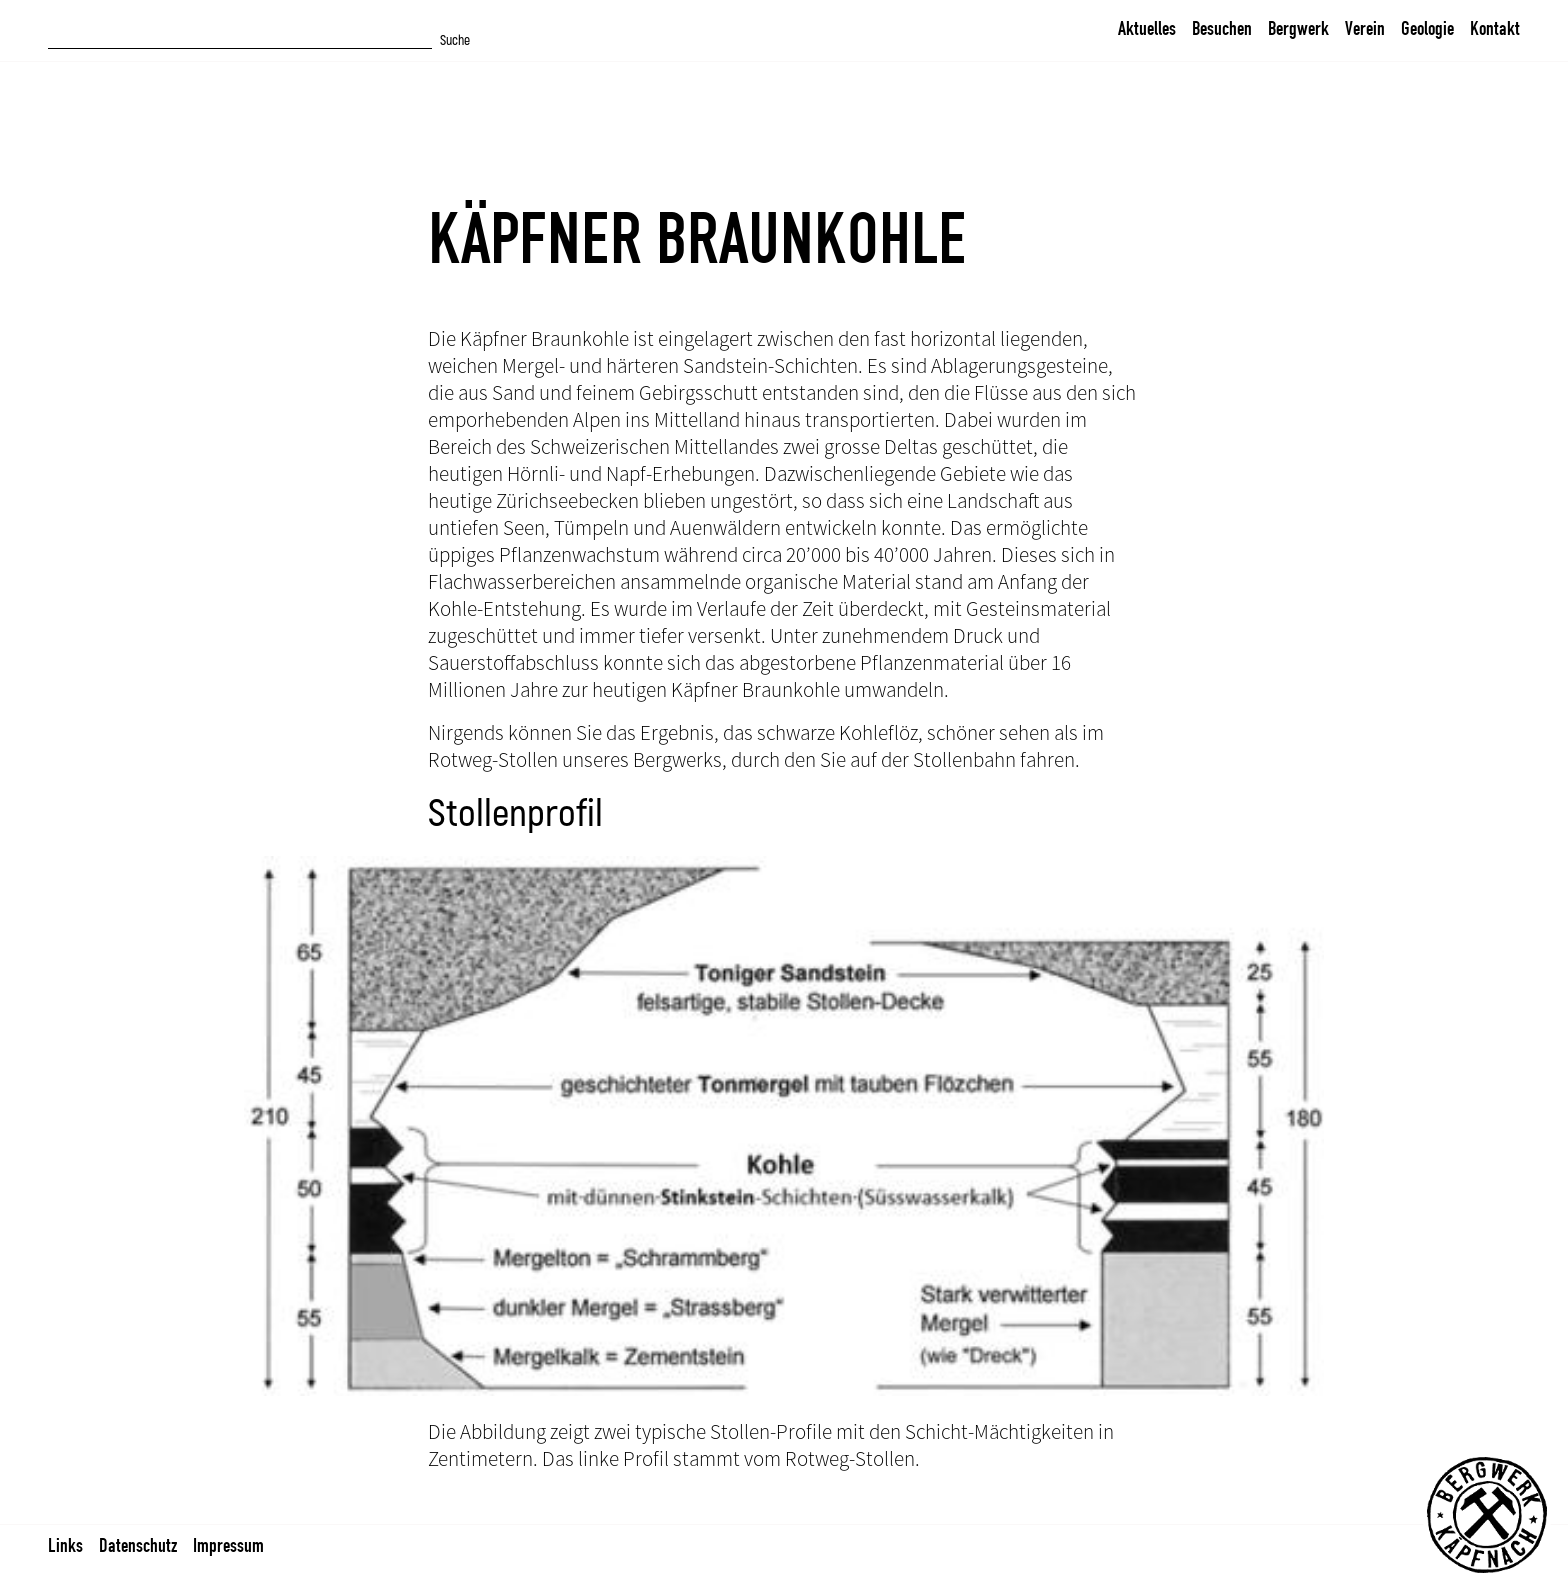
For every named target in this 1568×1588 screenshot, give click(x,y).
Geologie (1427, 28)
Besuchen (1222, 28)
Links (65, 1545)
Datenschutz (138, 1545)
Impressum (228, 1545)
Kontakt (1495, 28)
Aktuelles (1147, 28)
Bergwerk (1298, 28)
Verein (1365, 28)
